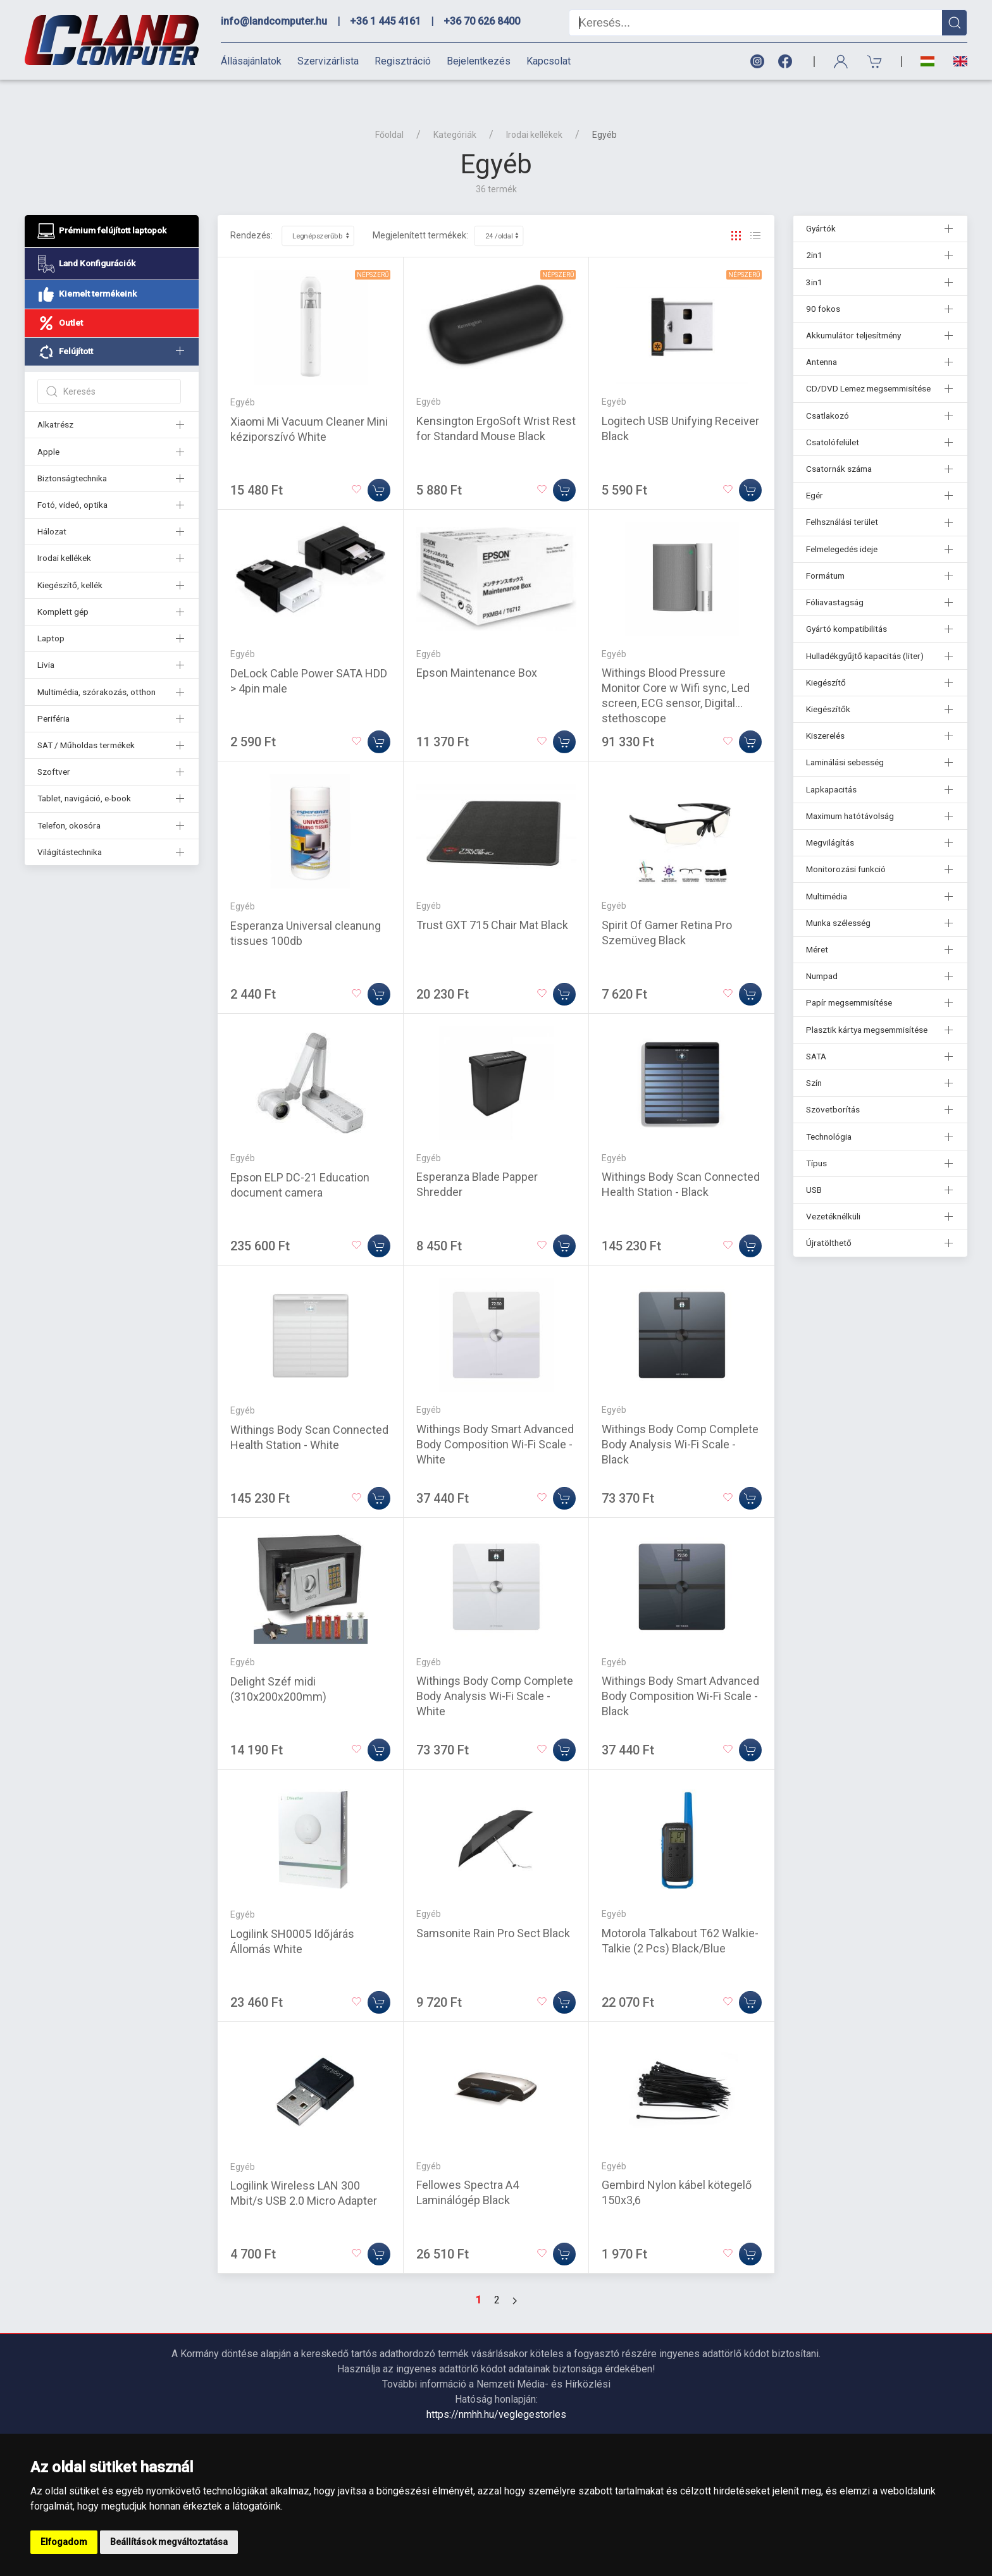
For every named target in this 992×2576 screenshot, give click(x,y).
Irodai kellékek (534, 113)
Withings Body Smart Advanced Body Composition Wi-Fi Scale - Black (680, 1674)
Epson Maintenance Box (476, 650)
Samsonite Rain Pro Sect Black (493, 1911)
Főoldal (389, 113)
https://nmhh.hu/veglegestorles (496, 2392)
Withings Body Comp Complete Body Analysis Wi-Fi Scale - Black (680, 1422)
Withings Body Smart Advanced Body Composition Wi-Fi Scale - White (495, 1422)
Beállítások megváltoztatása (169, 2542)
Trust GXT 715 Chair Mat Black (492, 902)
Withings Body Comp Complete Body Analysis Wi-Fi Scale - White (494, 1674)
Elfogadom (63, 2542)
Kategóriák (454, 113)
